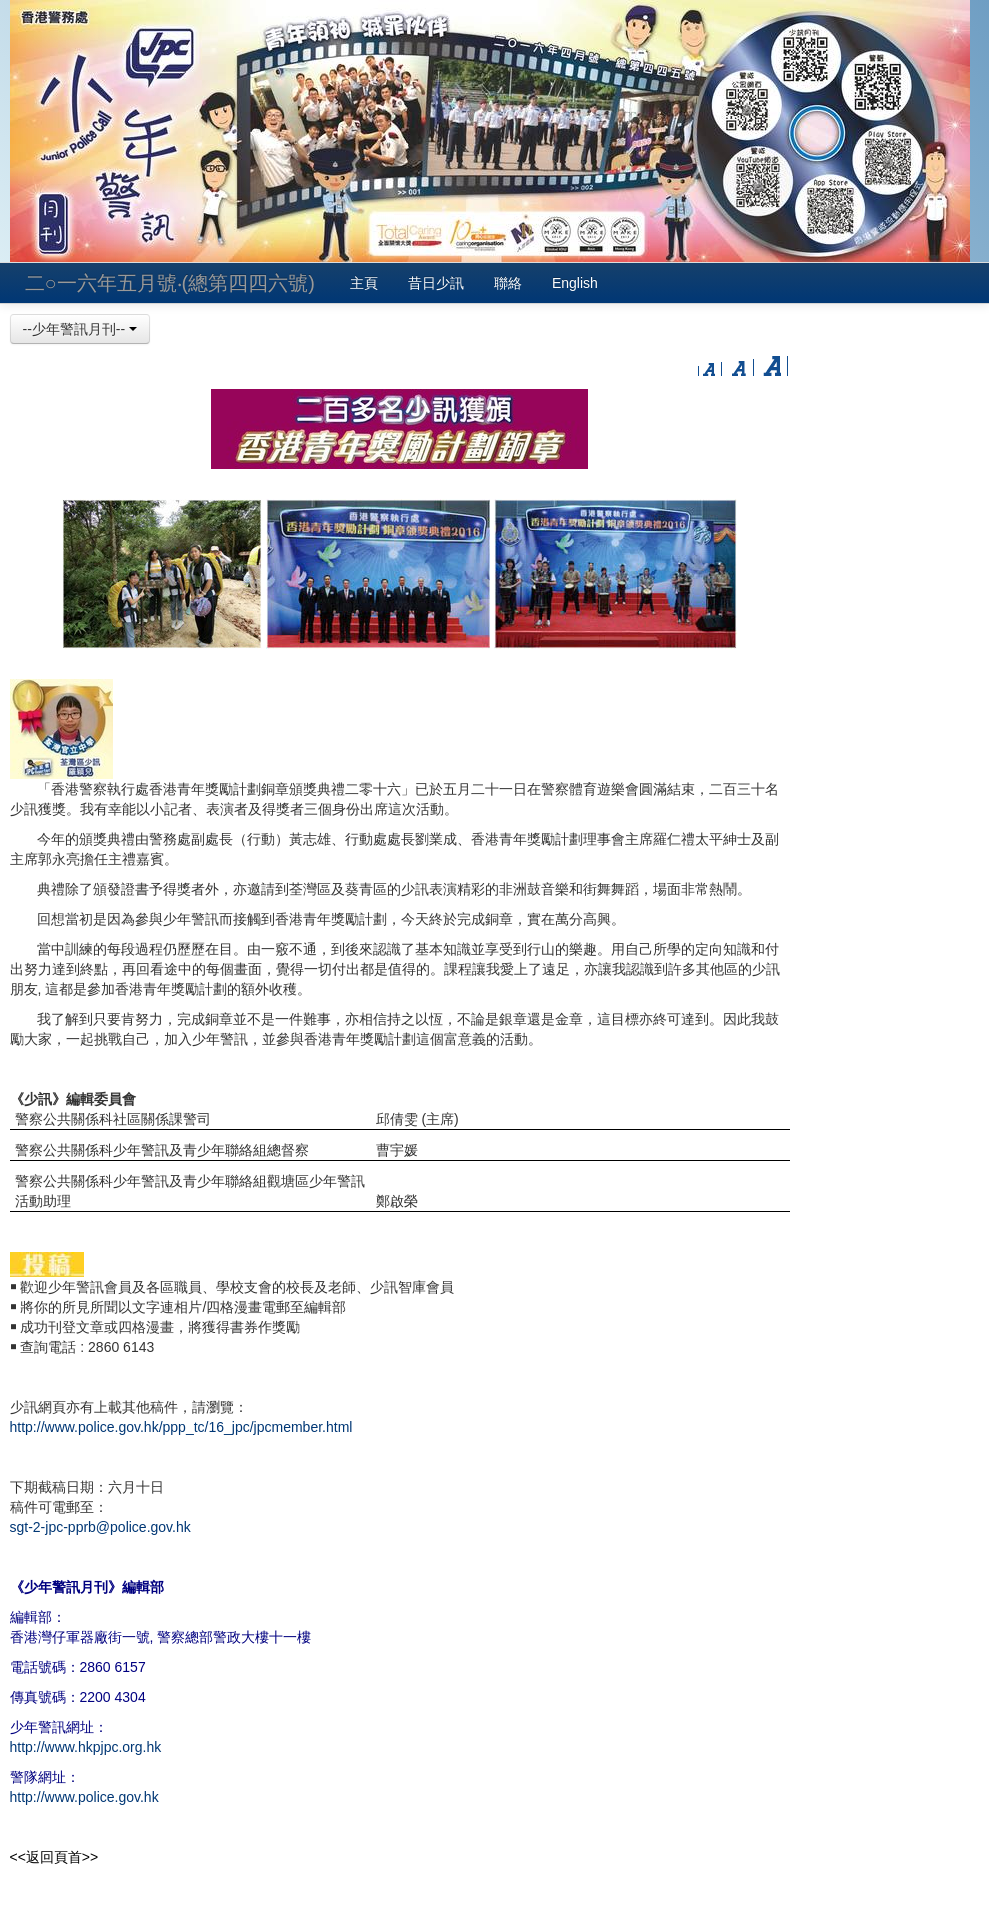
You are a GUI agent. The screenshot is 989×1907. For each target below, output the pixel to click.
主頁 (364, 283)
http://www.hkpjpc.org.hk (86, 1747)
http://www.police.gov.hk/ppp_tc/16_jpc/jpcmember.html (181, 1427)
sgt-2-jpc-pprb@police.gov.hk (100, 1527)
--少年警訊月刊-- (80, 329)
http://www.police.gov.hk (84, 1797)
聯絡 (508, 283)
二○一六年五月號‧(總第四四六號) (170, 283)
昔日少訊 (436, 283)
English (575, 283)
